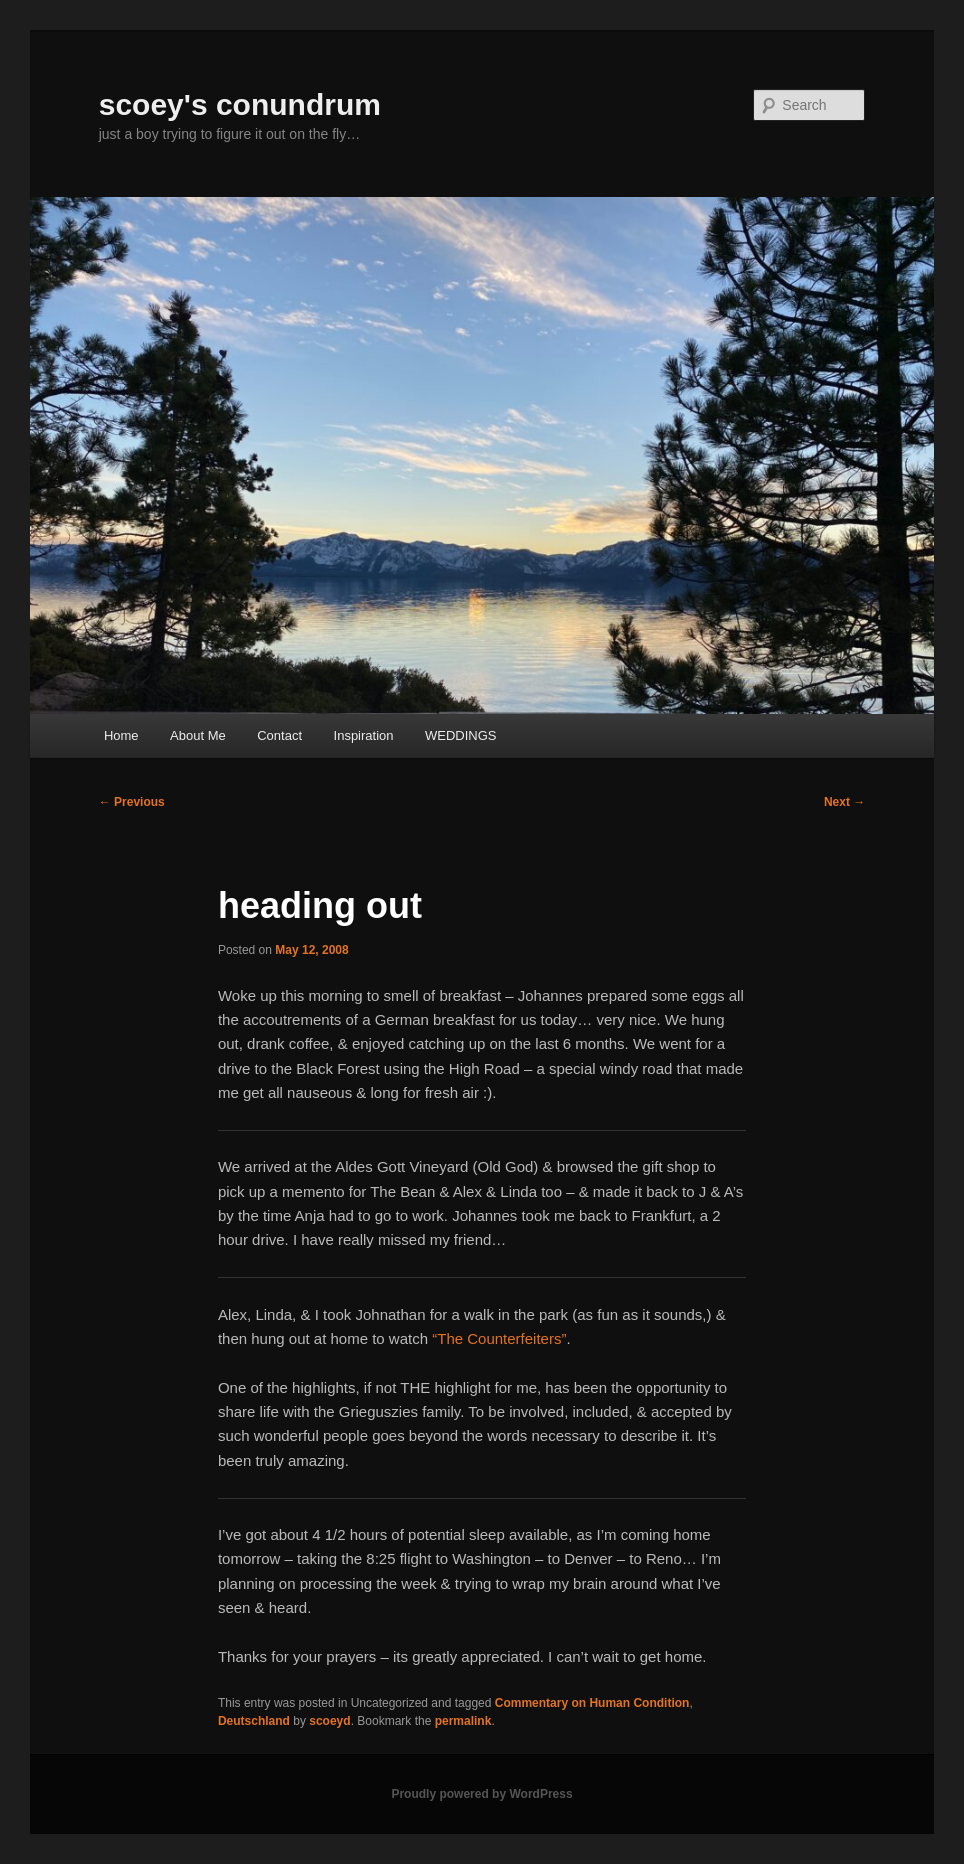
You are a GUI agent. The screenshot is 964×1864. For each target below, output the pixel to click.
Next (844, 802)
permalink (463, 1721)
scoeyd (329, 1721)
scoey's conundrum (240, 104)
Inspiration (364, 735)
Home (121, 735)
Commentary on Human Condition (592, 1703)
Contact (279, 735)
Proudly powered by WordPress (481, 1794)
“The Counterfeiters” (499, 1338)
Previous (132, 802)
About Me (198, 735)
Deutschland (254, 1721)
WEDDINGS (461, 735)
